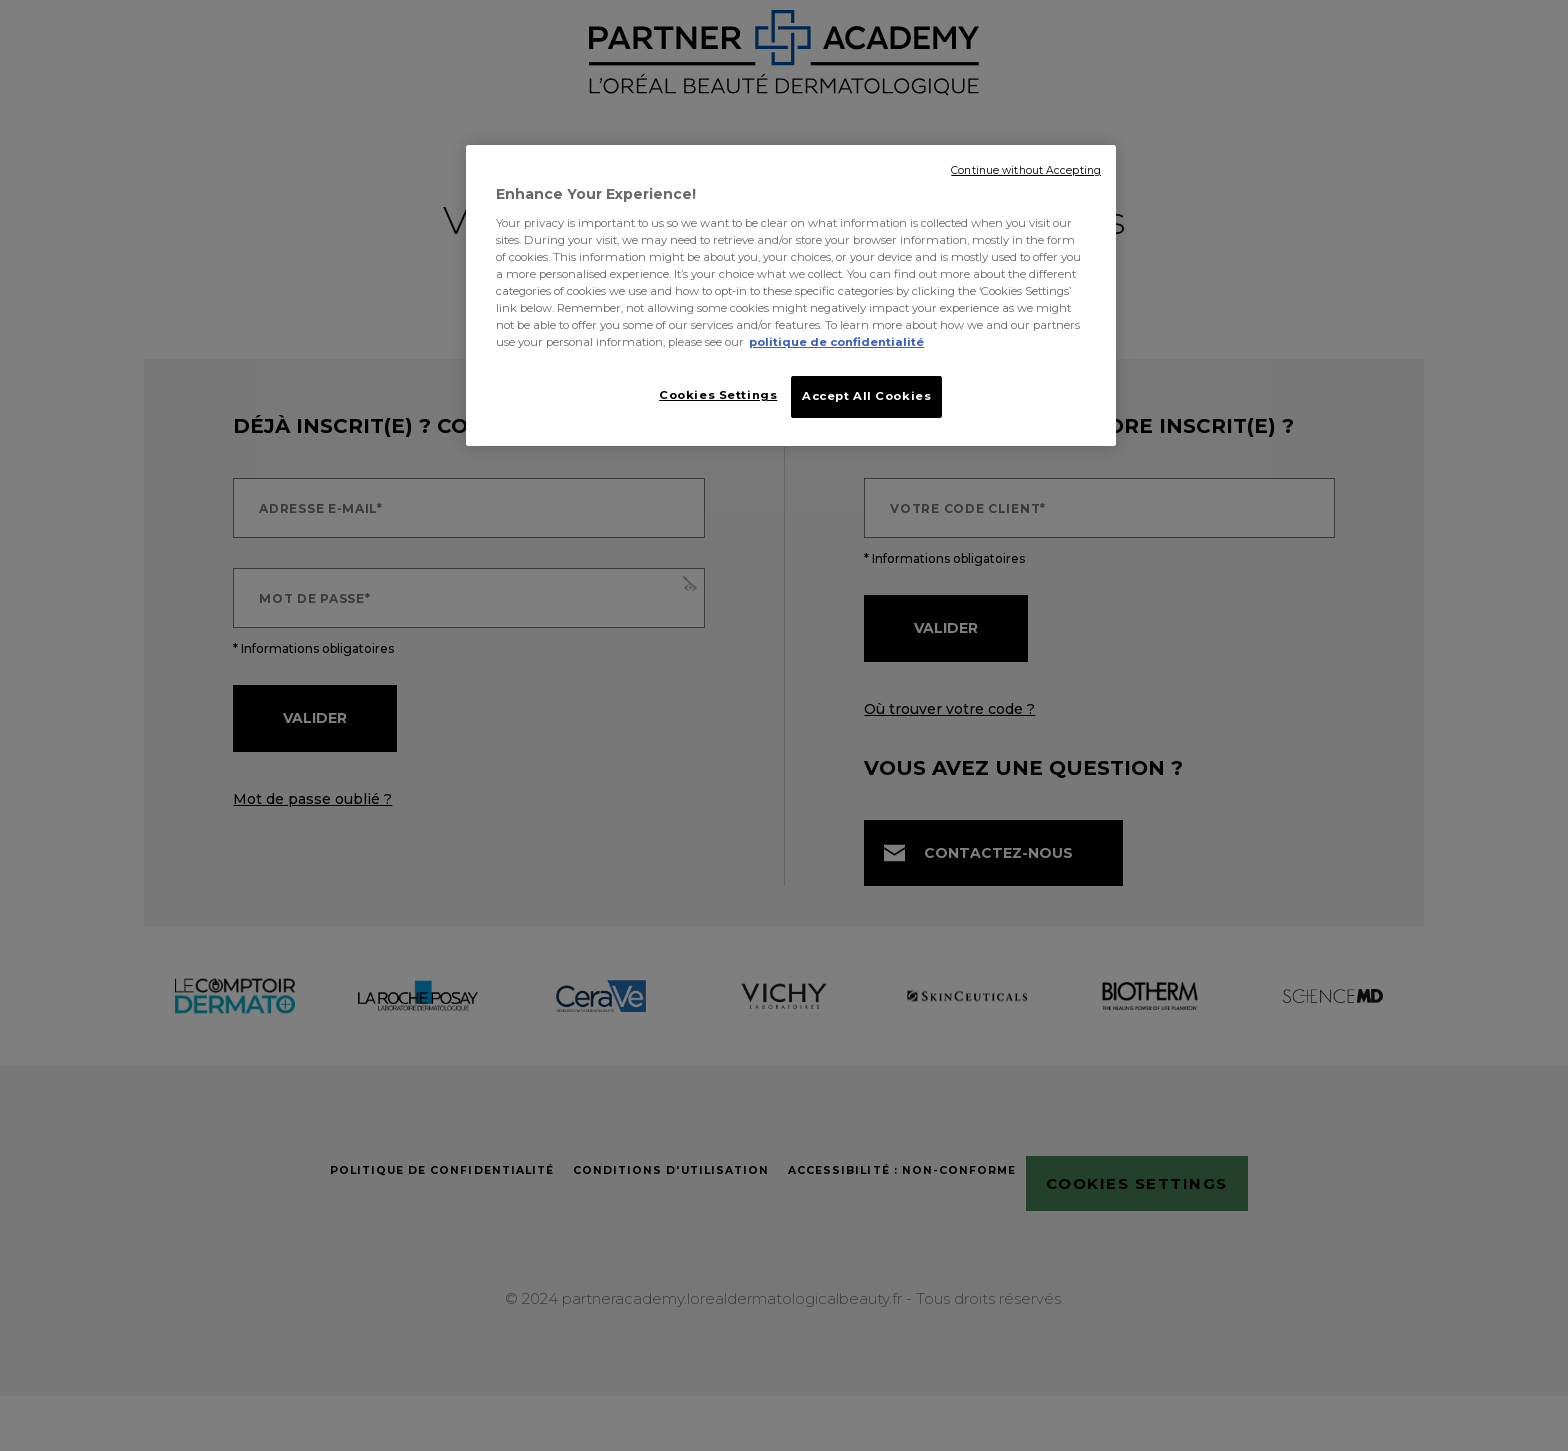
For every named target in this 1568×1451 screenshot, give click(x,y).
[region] (791, 297)
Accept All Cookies (866, 396)
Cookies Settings (712, 395)
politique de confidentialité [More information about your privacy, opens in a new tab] (836, 342)
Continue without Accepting (1026, 170)
